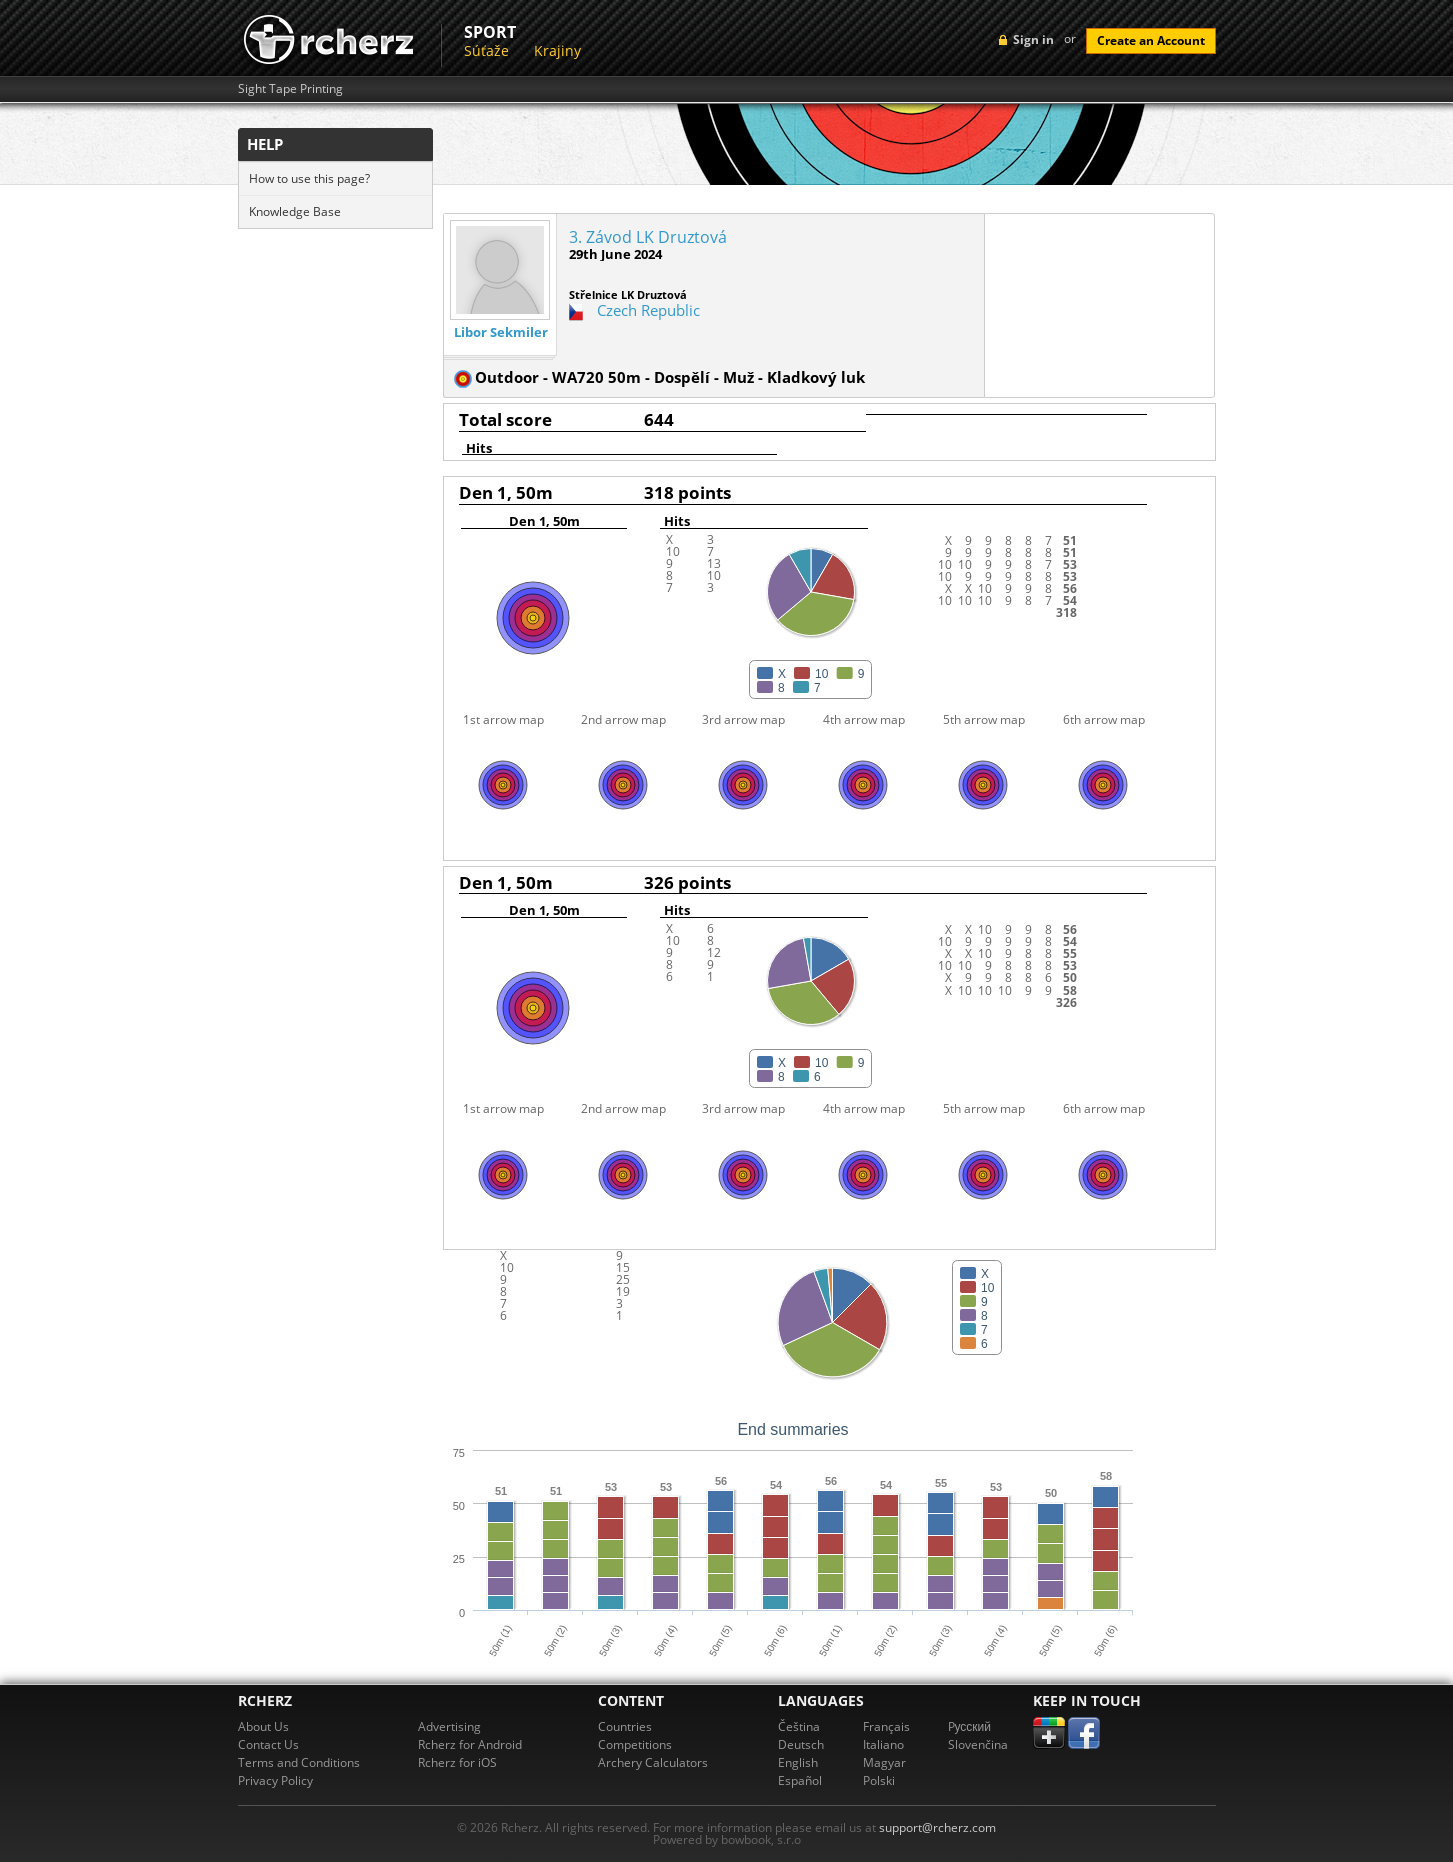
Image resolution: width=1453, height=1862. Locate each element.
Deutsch (801, 1744)
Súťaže (486, 50)
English (798, 1762)
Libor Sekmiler (501, 332)
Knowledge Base (295, 211)
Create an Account (1151, 40)
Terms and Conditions (299, 1762)
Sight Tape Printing (290, 89)
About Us (263, 1726)
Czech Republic (648, 310)
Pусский (970, 1726)
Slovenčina (978, 1744)
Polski (879, 1780)
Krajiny (557, 50)
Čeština (799, 1726)
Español (800, 1780)
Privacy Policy (275, 1780)
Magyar (884, 1762)
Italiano (883, 1744)
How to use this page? (309, 178)
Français (886, 1726)
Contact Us (268, 1744)
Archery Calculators (653, 1762)
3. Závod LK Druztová (648, 237)
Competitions (635, 1744)
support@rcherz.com (937, 1827)
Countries (625, 1726)
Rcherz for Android (470, 1744)
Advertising (449, 1726)
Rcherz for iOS (457, 1762)
